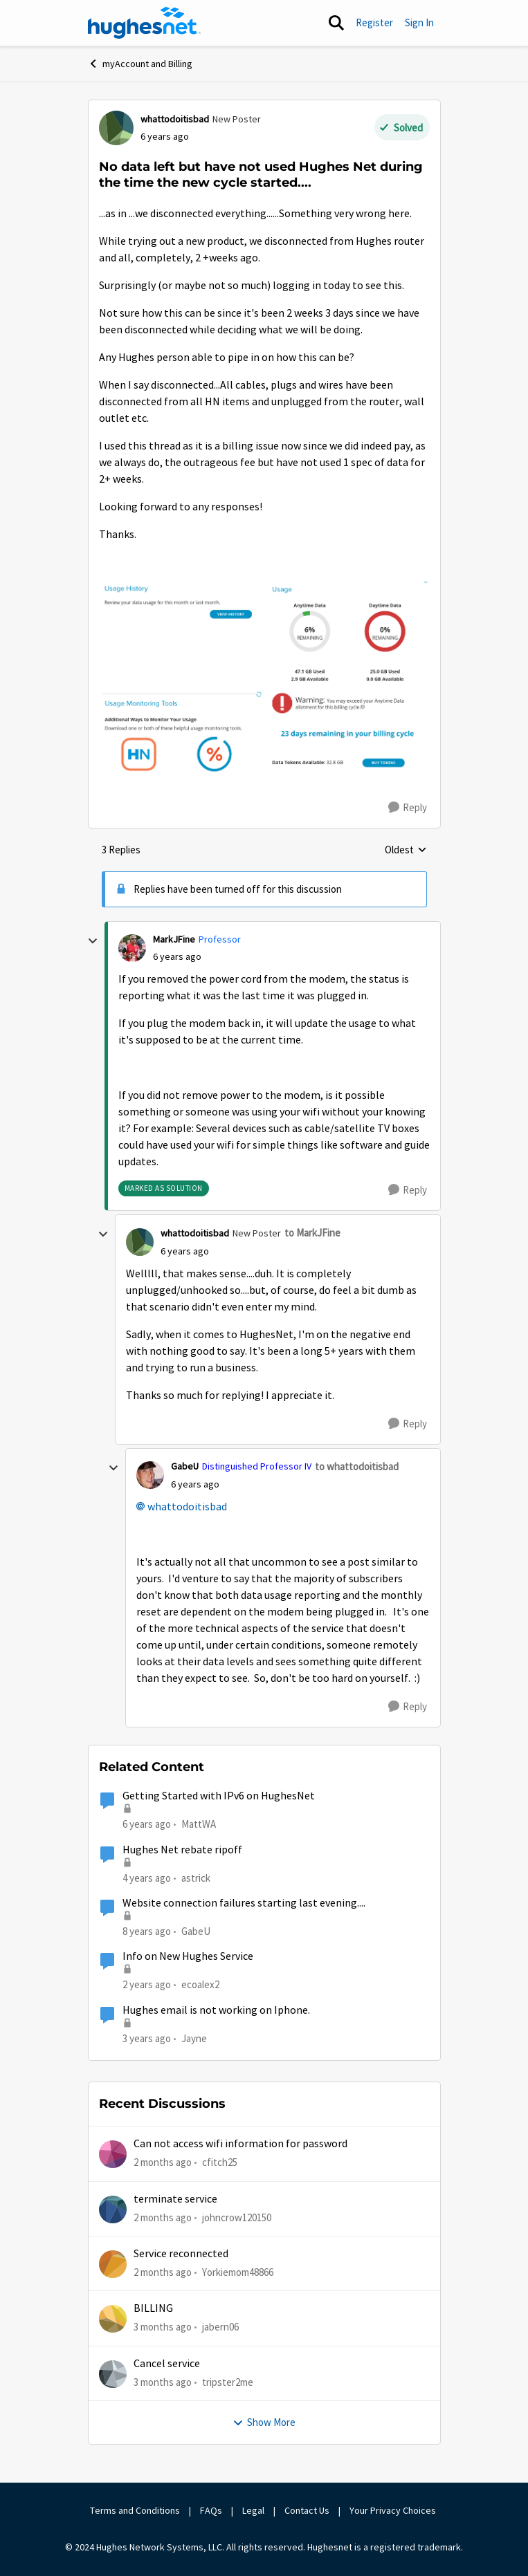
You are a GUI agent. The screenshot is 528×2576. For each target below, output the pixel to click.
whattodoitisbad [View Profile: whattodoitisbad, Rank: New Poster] (174, 119)
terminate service (175, 2199)
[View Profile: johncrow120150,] (113, 2209)
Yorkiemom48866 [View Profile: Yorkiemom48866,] (237, 2272)
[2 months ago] (163, 2163)
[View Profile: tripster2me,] (113, 2374)
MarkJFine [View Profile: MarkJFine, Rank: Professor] (174, 939)
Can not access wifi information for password (240, 2144)
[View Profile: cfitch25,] (113, 2154)
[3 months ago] (163, 2327)
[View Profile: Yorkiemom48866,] (113, 2264)
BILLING (153, 2308)
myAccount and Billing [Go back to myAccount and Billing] (140, 63)
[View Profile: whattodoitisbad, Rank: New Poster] (116, 128)
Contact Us (306, 2510)
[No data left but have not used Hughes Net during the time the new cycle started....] (177, 956)
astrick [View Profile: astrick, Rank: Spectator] (195, 1877)
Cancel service (167, 2364)
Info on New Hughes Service (187, 1956)
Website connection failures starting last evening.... (243, 1903)
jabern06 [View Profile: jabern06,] (220, 2326)
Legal (253, 2510)
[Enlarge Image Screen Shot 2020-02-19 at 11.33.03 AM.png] (264, 679)
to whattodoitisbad (357, 1466)
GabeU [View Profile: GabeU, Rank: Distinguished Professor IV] (185, 1466)
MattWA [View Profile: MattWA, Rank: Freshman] (198, 1824)
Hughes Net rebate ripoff (182, 1850)
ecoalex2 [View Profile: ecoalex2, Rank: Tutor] (200, 1984)
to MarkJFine (312, 1232)
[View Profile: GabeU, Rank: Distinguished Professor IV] (150, 1475)
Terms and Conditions (135, 2510)
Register (374, 22)
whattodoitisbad (187, 1507)
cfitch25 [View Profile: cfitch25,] (219, 2162)
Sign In (419, 22)
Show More (264, 2422)
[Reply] (407, 807)
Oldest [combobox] (406, 850)
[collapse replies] (92, 941)
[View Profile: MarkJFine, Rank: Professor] (132, 948)
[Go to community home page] (144, 23)
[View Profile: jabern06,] (113, 2319)
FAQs (211, 2510)
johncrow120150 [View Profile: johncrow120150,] (236, 2216)
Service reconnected (181, 2254)
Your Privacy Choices (393, 2510)
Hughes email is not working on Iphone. (216, 2010)
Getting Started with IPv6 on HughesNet (218, 1796)
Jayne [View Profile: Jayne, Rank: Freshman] (194, 2037)
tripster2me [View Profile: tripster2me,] (227, 2381)
